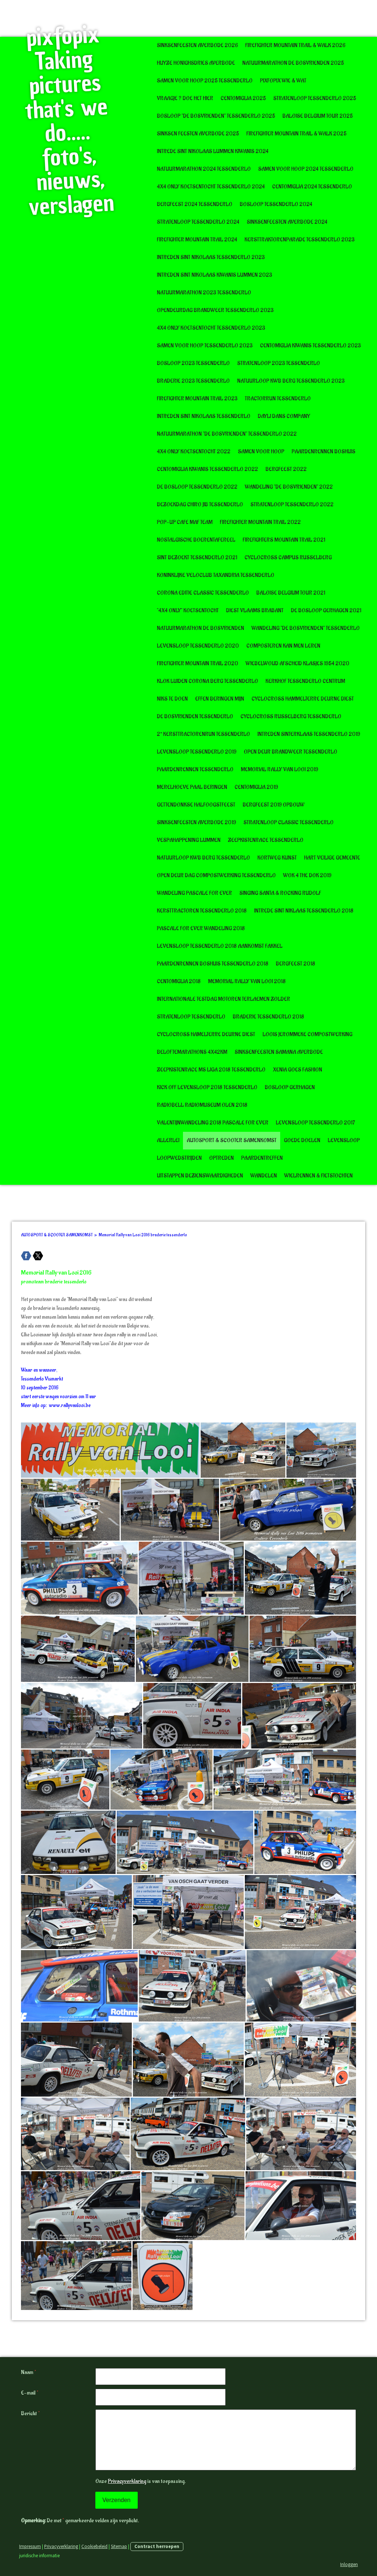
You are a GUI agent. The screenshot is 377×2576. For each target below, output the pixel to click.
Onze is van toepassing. (140, 2481)
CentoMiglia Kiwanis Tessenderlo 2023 (310, 345)
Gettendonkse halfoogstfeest (196, 804)
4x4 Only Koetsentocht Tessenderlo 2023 (211, 328)
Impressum (30, 2546)
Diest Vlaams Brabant (254, 610)
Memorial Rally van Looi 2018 (247, 981)
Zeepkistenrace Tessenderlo (265, 840)
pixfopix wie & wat (283, 80)
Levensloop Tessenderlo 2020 (198, 645)
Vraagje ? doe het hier (185, 98)
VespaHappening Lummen (189, 840)
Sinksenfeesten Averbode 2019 (196, 822)
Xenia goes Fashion (297, 1069)
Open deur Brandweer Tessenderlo (290, 751)
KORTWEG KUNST (277, 857)
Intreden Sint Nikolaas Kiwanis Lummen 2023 (214, 275)
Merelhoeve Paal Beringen (192, 787)
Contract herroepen (156, 2546)
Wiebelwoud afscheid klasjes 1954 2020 (297, 663)
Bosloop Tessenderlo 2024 (276, 204)
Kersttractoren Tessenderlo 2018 (202, 910)
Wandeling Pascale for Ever (194, 893)
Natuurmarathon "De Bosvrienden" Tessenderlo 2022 (227, 433)
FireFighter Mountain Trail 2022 (260, 522)
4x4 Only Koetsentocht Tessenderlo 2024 (211, 186)
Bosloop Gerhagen (290, 1087)
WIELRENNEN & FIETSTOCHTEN (318, 1175)
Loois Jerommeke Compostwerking (307, 1034)
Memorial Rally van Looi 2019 (279, 769)
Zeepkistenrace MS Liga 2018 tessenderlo (211, 1069)
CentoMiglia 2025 (243, 98)
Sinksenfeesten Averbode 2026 (197, 45)
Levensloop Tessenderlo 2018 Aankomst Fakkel (219, 946)
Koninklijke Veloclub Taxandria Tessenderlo (215, 575)
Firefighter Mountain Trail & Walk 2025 (296, 133)
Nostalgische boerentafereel (196, 539)
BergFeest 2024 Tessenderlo (194, 204)
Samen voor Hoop (261, 451)
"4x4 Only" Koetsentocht (188, 610)
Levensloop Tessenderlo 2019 (196, 751)
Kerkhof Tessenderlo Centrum (305, 681)
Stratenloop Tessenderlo (191, 1016)
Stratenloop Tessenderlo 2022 (292, 504)
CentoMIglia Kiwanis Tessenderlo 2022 (207, 469)
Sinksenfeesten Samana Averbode (279, 1052)
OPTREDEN (221, 1158)
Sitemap (119, 2546)
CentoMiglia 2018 (179, 981)
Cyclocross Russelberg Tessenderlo (290, 716)
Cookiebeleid (94, 2546)
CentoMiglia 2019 (256, 787)
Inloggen (349, 2564)
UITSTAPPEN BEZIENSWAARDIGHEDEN (200, 1175)
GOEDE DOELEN (302, 1140)
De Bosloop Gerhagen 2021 (326, 610)
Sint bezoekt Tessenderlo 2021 (197, 557)
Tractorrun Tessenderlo (278, 398)
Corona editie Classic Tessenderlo (203, 592)
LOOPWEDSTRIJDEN (179, 1158)
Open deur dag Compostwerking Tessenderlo (216, 875)
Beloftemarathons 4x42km (192, 1052)
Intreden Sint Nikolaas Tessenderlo (203, 416)
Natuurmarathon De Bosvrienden (200, 628)
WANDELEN (263, 1175)
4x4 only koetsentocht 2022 (193, 451)
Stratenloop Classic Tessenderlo (288, 822)
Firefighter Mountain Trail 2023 (197, 398)
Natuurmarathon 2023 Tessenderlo (204, 292)
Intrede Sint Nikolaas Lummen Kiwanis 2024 (212, 151)
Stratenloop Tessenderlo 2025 (314, 98)
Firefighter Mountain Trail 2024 (197, 239)
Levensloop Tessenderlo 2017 (315, 1122)
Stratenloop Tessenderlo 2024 (198, 222)
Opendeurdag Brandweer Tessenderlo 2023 (215, 310)
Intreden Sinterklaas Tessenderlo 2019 (308, 734)
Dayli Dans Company (284, 416)
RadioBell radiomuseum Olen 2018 (202, 1105)
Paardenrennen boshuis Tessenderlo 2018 (212, 963)
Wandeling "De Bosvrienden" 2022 (289, 486)
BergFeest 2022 (286, 469)
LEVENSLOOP (344, 1140)
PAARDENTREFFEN (262, 1158)
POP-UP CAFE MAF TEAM (184, 522)
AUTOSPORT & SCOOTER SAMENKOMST (231, 1140)
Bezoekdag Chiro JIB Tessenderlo (200, 504)
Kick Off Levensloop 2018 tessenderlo (207, 1087)
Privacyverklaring (127, 2481)
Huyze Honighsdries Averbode (196, 63)
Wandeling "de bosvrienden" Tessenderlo (305, 628)
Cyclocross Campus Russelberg (288, 557)
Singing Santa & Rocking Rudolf (280, 893)
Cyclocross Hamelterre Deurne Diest (206, 1034)
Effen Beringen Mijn (219, 698)
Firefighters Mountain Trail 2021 (284, 539)
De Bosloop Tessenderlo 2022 (197, 486)
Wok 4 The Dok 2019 (307, 875)
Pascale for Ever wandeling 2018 (201, 928)
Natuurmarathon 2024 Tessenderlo (204, 169)
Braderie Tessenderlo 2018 (268, 1016)
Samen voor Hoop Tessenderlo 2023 (205, 345)
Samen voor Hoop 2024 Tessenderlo (305, 169)
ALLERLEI (168, 1140)
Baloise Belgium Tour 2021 (290, 592)
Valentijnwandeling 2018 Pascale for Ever (212, 1122)
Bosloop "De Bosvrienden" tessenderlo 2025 (216, 116)
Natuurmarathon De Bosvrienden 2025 (293, 63)
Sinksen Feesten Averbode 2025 (198, 133)
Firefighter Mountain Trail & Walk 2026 (295, 45)
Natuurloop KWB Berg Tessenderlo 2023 (291, 381)
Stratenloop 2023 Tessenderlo (278, 363)
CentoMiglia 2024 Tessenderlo (312, 186)
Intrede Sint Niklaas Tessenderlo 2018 (303, 910)
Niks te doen (172, 698)
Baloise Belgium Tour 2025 (317, 116)
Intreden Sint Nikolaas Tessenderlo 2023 (211, 257)
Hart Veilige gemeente (332, 857)
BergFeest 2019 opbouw (273, 804)
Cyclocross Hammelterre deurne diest (302, 698)
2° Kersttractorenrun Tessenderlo (203, 734)
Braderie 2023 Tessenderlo (193, 381)
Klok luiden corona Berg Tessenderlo (207, 681)
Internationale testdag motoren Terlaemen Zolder (223, 999)
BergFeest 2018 (295, 963)
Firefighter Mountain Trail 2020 (197, 663)
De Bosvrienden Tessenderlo (195, 716)
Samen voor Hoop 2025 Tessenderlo (205, 80)
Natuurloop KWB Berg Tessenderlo (203, 857)
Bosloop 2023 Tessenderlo (193, 363)
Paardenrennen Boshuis (323, 451)
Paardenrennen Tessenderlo (195, 769)
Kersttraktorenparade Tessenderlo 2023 (299, 239)
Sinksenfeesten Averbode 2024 (287, 222)
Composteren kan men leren (283, 645)
